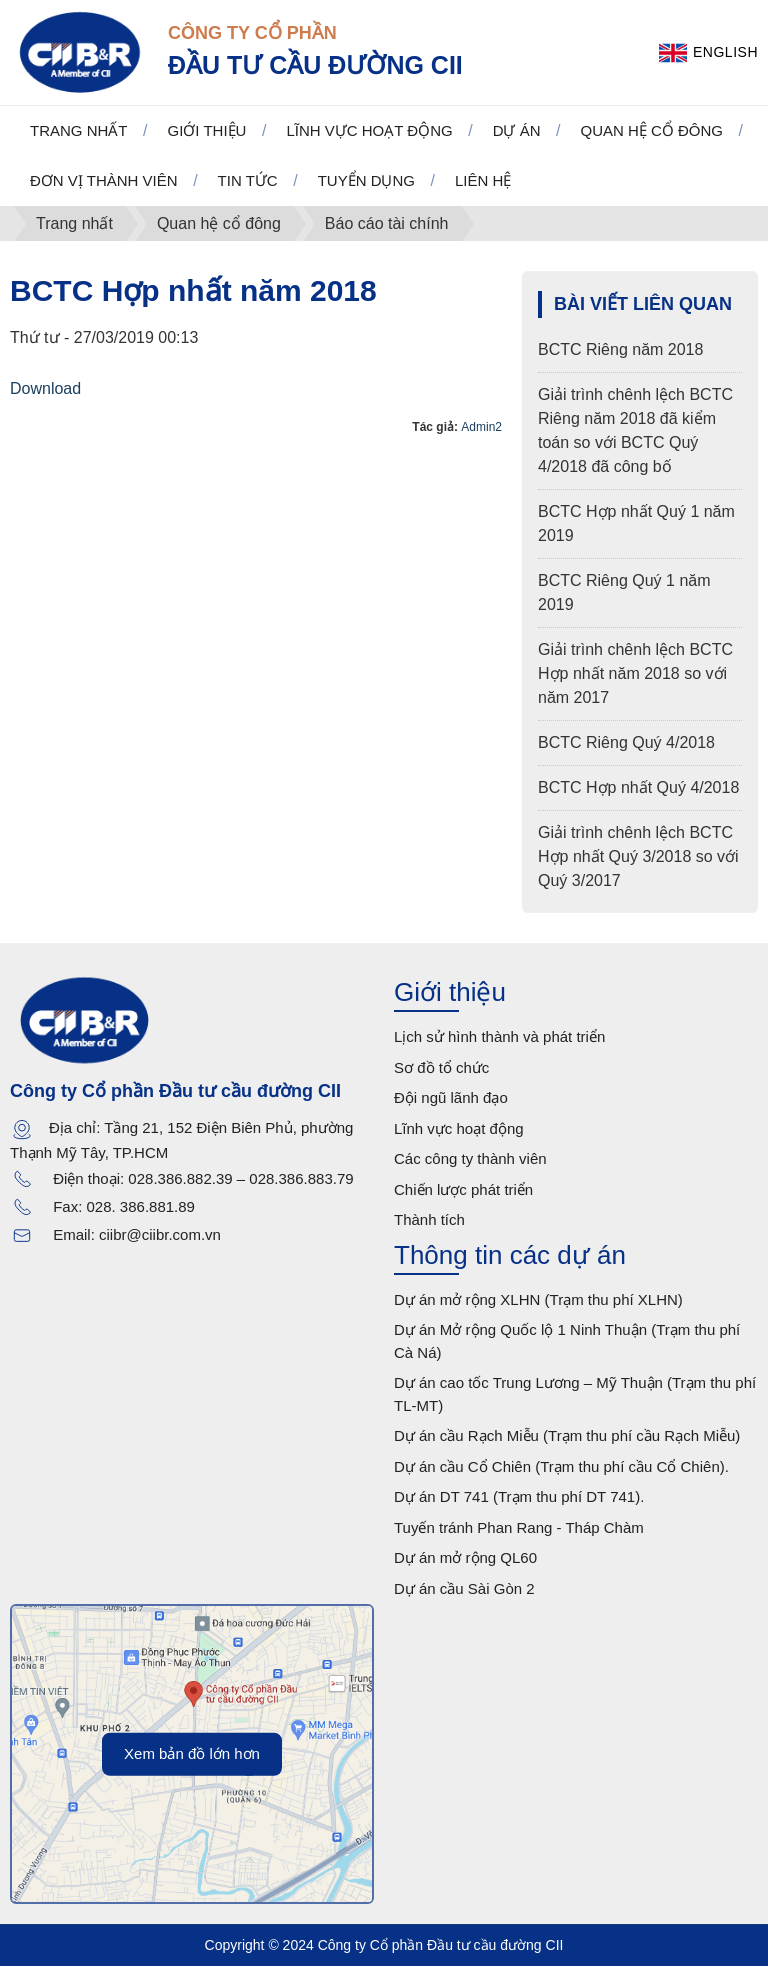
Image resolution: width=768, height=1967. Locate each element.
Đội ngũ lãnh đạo (451, 1098)
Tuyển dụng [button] (366, 181)
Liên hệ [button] (483, 181)
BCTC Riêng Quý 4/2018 (626, 743)
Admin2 (481, 427)
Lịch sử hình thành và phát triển (499, 1037)
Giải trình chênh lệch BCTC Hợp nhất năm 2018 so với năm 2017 (635, 674)
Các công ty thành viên (470, 1159)
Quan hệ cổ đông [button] (652, 131)
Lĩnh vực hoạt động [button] (369, 131)
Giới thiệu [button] (207, 131)
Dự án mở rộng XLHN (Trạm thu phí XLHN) (538, 1300)
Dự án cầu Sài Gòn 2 (464, 1589)
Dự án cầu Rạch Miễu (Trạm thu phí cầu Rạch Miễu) (567, 1436)
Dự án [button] (517, 131)
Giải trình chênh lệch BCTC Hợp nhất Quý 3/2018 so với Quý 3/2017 (638, 857)
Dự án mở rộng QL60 (465, 1558)
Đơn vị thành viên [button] (104, 181)
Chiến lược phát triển (463, 1190)
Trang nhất (79, 131)
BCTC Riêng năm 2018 (620, 350)
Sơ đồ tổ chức (441, 1068)
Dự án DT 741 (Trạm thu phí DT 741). (519, 1497)
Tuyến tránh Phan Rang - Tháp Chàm (519, 1528)
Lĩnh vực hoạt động (459, 1129)
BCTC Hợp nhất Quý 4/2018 (638, 788)
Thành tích (429, 1220)
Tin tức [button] (248, 181)
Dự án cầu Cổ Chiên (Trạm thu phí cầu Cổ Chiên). (561, 1467)
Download (45, 389)
